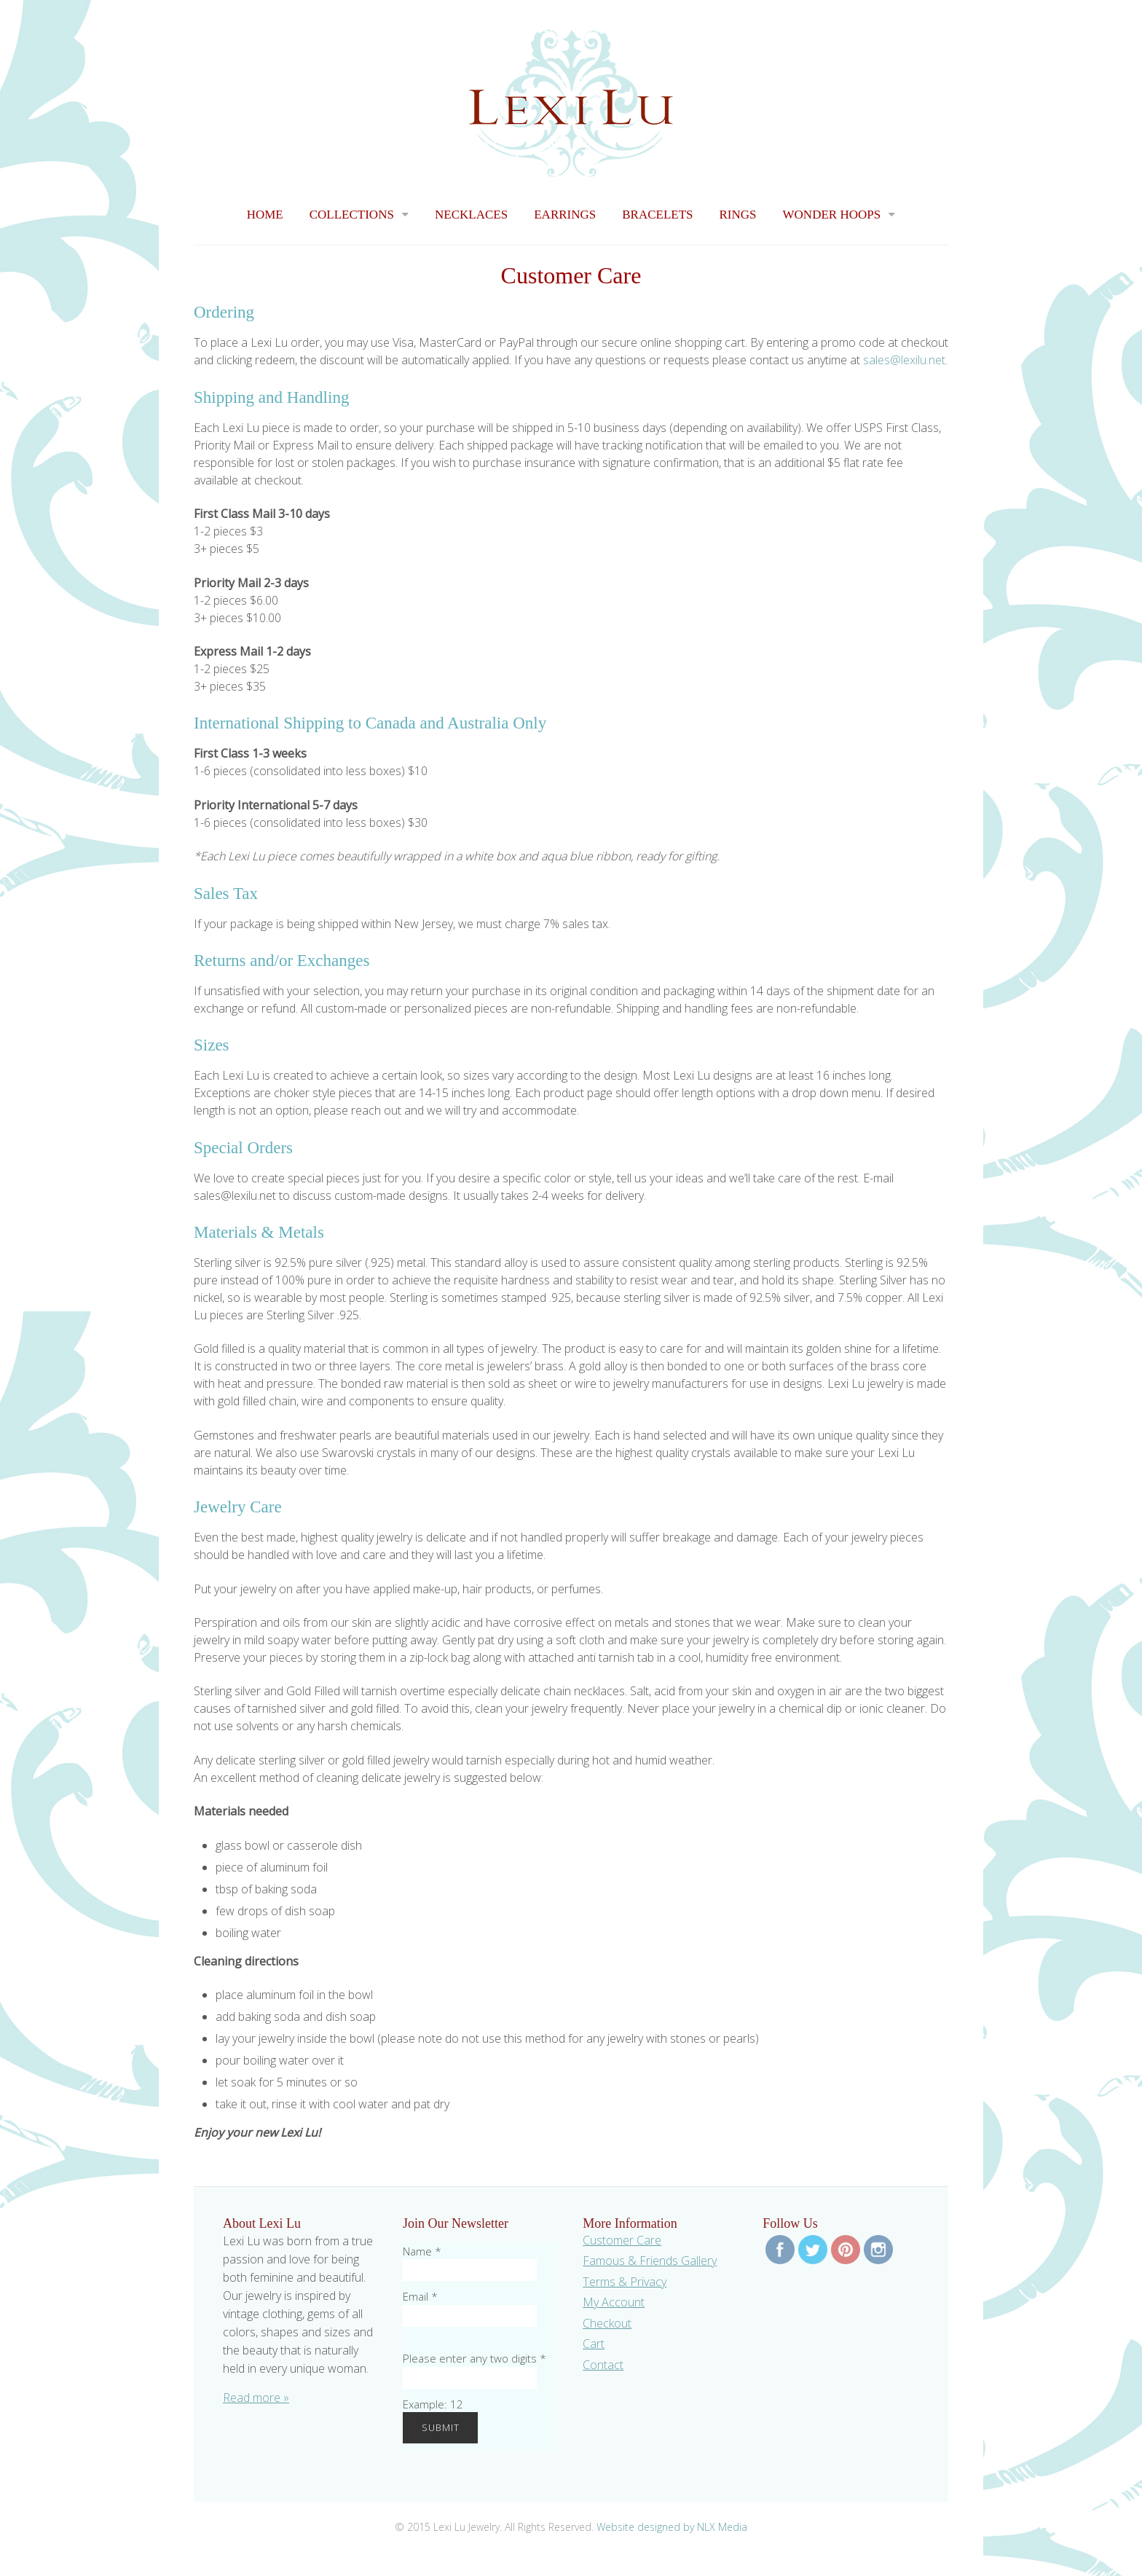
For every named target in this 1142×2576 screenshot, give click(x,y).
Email (420, 2296)
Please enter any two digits (474, 2358)
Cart (594, 2344)
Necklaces (471, 214)
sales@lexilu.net (904, 360)
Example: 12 (433, 2404)
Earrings (565, 214)
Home (265, 214)
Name (422, 2251)
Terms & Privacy (624, 2282)
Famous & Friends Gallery (650, 2261)
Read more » (256, 2398)
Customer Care (622, 2240)
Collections (352, 214)
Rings (738, 214)
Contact (603, 2365)
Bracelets (657, 214)
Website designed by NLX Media (671, 2527)
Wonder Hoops (832, 214)
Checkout (607, 2323)
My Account (614, 2302)
